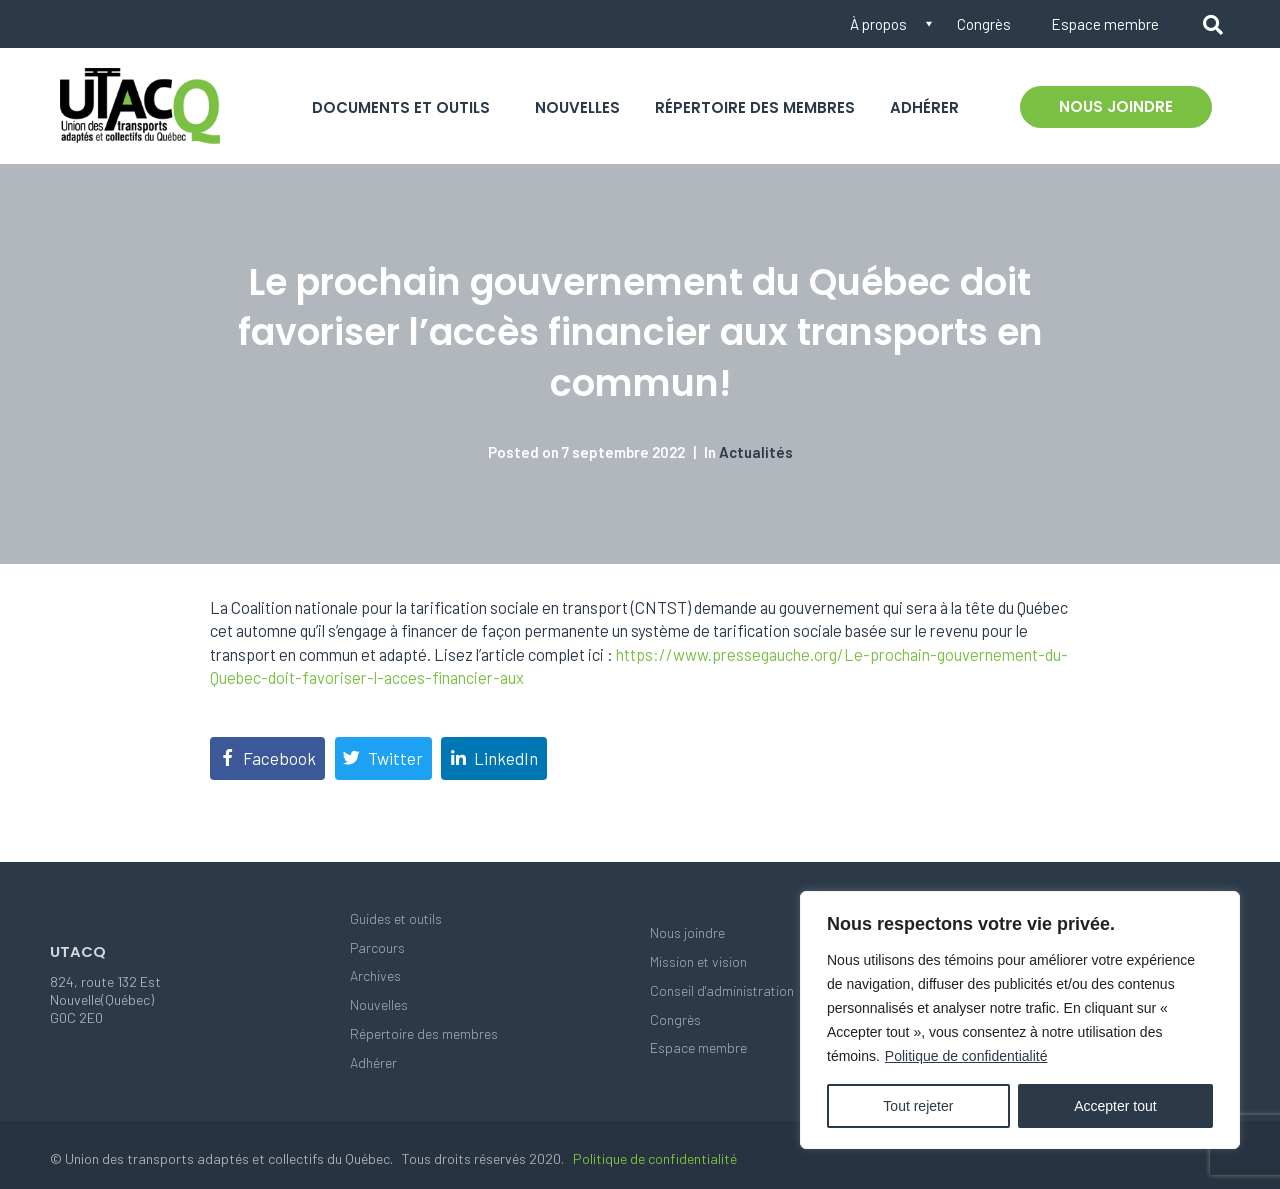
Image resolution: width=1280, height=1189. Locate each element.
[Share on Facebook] (267, 758)
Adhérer (924, 107)
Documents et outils (401, 107)
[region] (1020, 1020)
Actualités (756, 452)
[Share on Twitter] (383, 758)
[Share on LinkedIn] (494, 758)
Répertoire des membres (755, 107)
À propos (878, 24)
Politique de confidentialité (966, 1056)
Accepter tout (1115, 1106)
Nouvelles (577, 107)
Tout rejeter (918, 1106)
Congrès (984, 24)
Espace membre (1105, 24)
